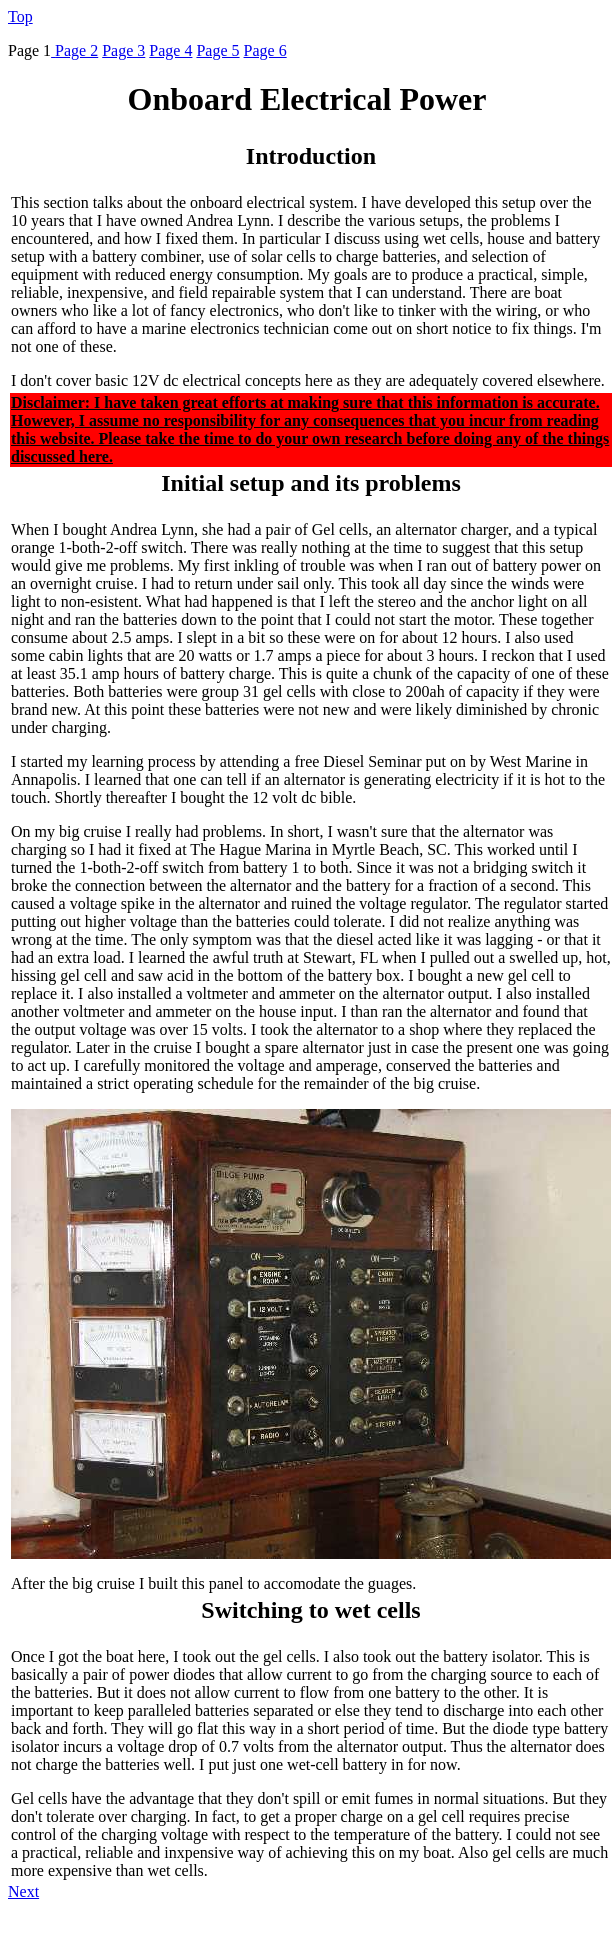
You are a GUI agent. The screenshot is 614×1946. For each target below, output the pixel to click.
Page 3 (123, 50)
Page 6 (265, 50)
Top (20, 16)
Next (23, 1891)
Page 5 (217, 50)
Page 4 (170, 50)
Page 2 (76, 50)
